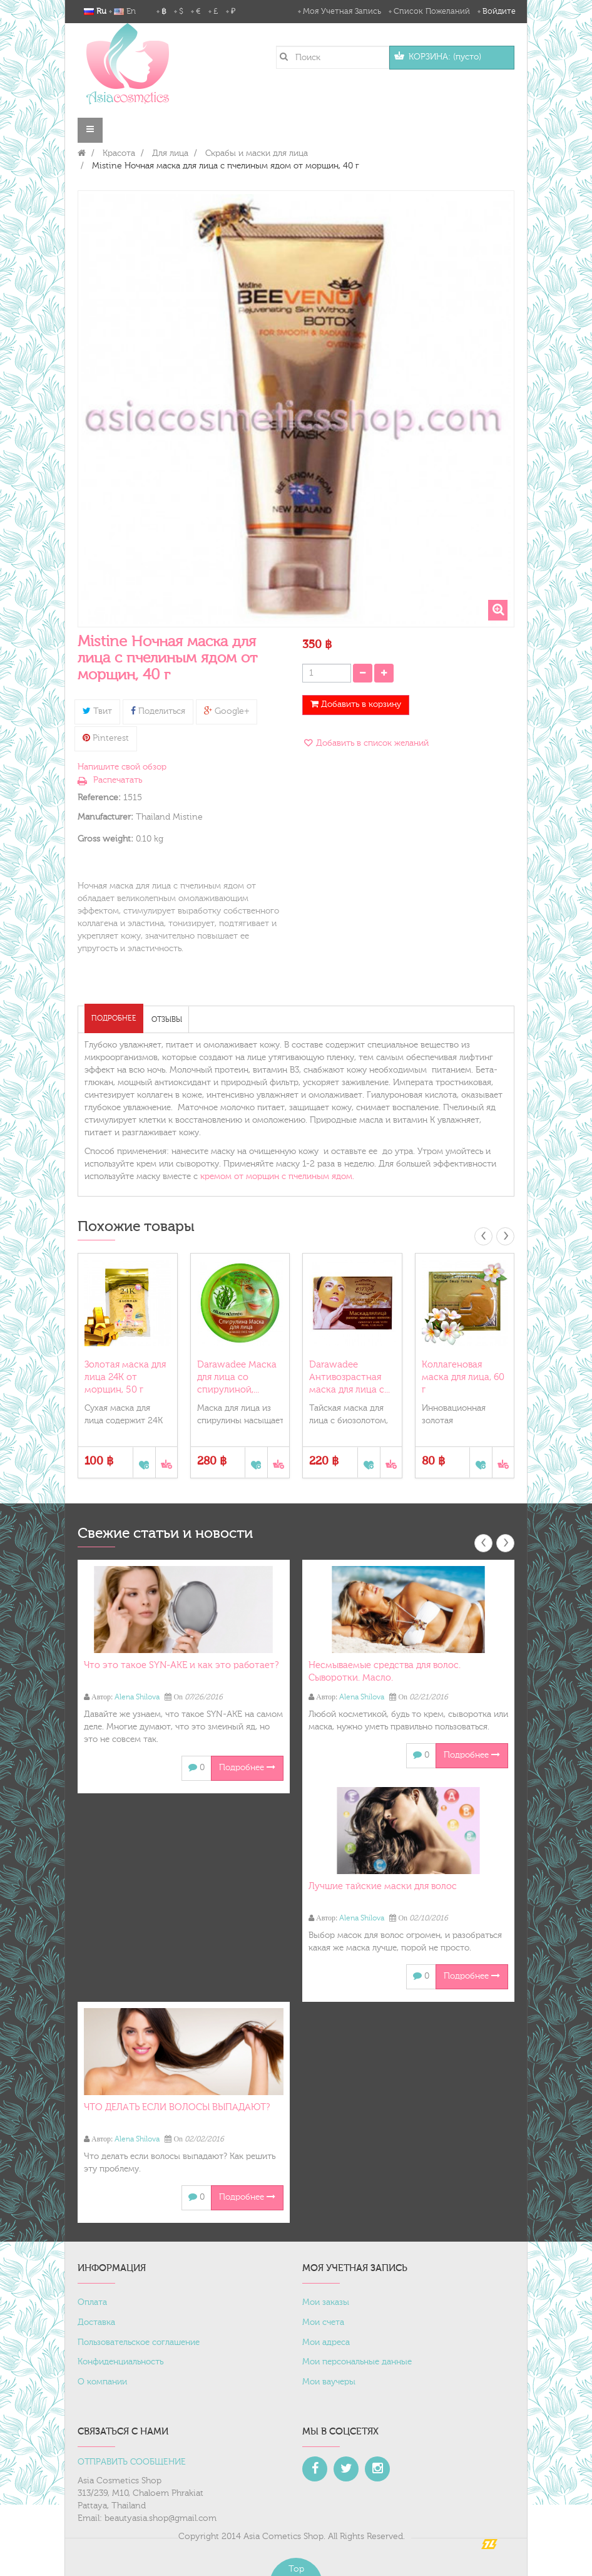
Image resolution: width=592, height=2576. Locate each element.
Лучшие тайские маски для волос (383, 1886)
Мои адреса (326, 2342)
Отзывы (166, 1019)
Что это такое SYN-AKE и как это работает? (181, 1665)
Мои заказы (325, 2302)
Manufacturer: (105, 817)
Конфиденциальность (120, 2362)
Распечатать (117, 780)
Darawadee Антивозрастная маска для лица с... (349, 1377)
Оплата (92, 2302)
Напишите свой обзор (122, 767)
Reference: (99, 798)
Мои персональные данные (357, 2362)
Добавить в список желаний (371, 743)
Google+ (226, 711)
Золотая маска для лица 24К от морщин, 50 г (125, 1377)
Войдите (499, 11)
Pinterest (106, 738)
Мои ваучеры (328, 2382)
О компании (102, 2382)
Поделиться (158, 711)
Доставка (96, 2322)
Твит (97, 711)
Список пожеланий (432, 11)
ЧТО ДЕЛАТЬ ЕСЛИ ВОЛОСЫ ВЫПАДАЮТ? (177, 2107)
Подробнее (113, 1018)
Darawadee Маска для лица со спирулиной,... (237, 1377)
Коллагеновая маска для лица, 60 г (463, 1377)
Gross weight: (105, 839)
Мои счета (323, 2322)
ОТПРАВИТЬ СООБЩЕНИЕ (132, 2462)
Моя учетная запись (342, 11)
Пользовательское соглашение (139, 2342)
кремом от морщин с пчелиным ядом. (277, 1177)
